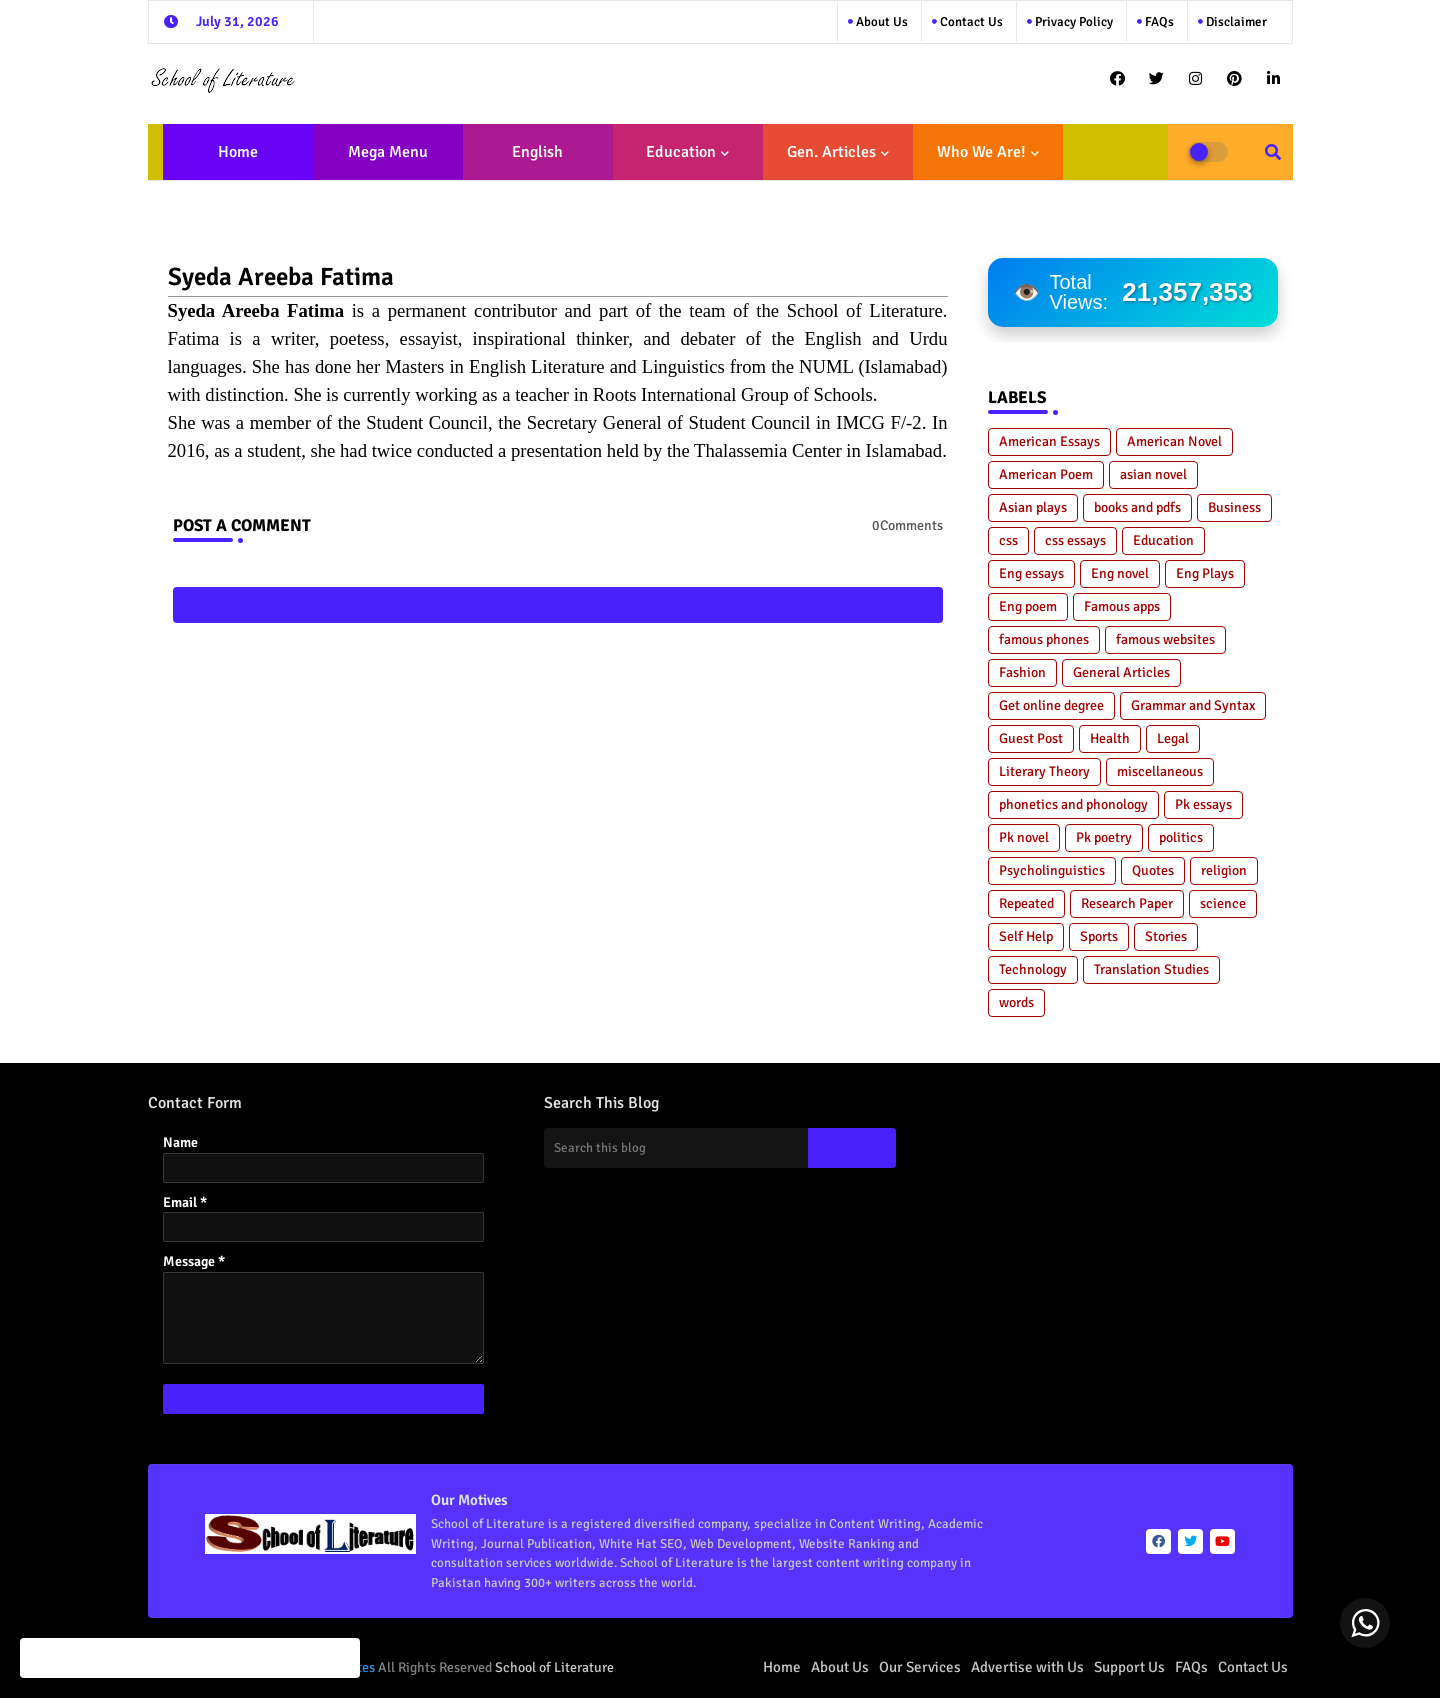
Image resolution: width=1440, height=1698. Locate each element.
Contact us (970, 22)
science (1223, 903)
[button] (1273, 152)
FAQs (1158, 22)
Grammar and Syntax (1193, 705)
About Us (880, 22)
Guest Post (1031, 738)
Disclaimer (1235, 22)
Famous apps (1122, 606)
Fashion (1022, 672)
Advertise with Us (1027, 1667)
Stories (1166, 936)
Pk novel (1024, 837)
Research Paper (1127, 903)
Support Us (1129, 1667)
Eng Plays (1205, 573)
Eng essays (1031, 573)
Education (681, 152)
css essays (1075, 540)
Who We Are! (981, 152)
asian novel (1153, 474)
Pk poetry (1104, 837)
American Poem (1046, 474)
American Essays (1049, 441)
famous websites (1165, 639)
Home (238, 152)
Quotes (1153, 870)
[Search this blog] (676, 1148)
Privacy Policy (1072, 22)
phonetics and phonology (1073, 804)
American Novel (1174, 441)
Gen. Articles (831, 152)
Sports (1099, 936)
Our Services (920, 1667)
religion (1224, 870)
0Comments (907, 525)
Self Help (1026, 936)
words (1016, 1002)
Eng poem (1028, 606)
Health (1110, 738)
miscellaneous (1160, 771)
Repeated (1026, 903)
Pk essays (1203, 804)
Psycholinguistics (1052, 870)
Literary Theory (1044, 771)
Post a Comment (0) (558, 605)
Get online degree (1051, 705)
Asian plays (1033, 507)
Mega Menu (388, 152)
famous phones (1044, 639)
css (1008, 540)
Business (1234, 507)
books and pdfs (1137, 507)
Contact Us (1253, 1667)
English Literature (531, 161)
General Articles (1121, 672)
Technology (1033, 969)
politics (1181, 837)
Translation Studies (1151, 969)
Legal (1173, 738)
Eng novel (1120, 573)
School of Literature (554, 1667)
